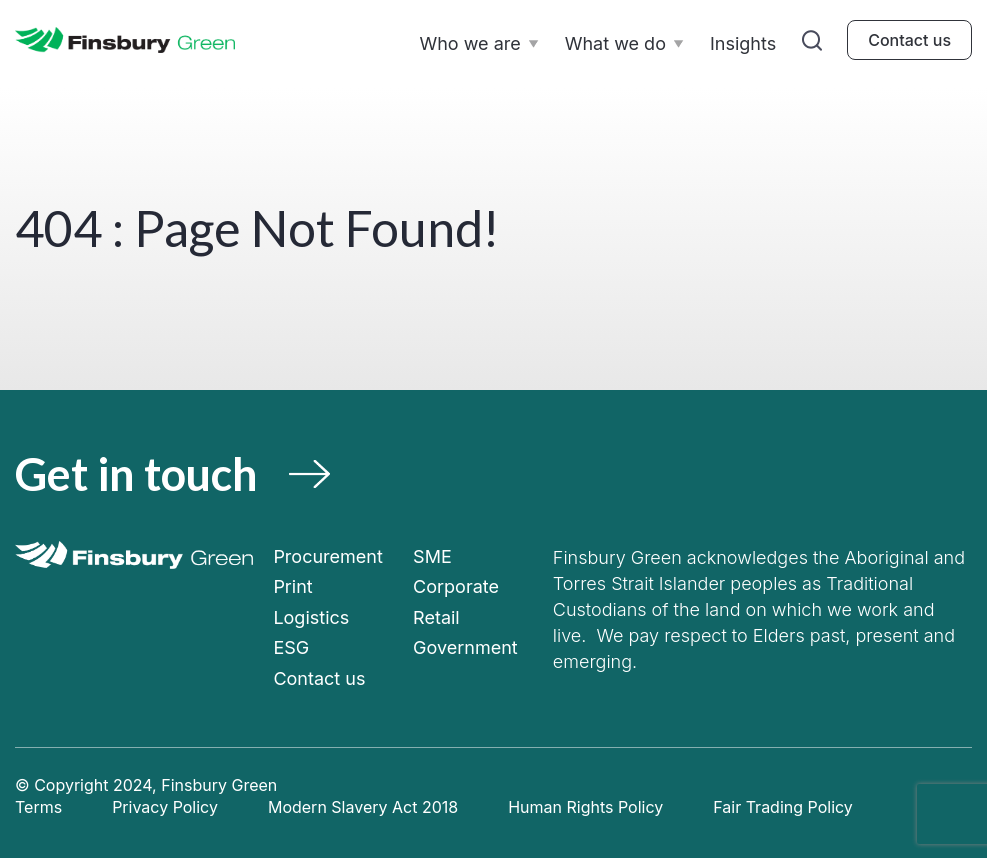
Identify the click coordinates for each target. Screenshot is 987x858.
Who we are (469, 43)
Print (292, 586)
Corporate (456, 586)
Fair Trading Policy (783, 807)
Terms (38, 807)
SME (432, 556)
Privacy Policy (165, 807)
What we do (615, 43)
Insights (743, 43)
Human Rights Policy (585, 807)
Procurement (327, 556)
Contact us (909, 40)
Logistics (311, 617)
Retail (436, 617)
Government (465, 647)
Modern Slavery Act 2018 (363, 807)
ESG (291, 647)
